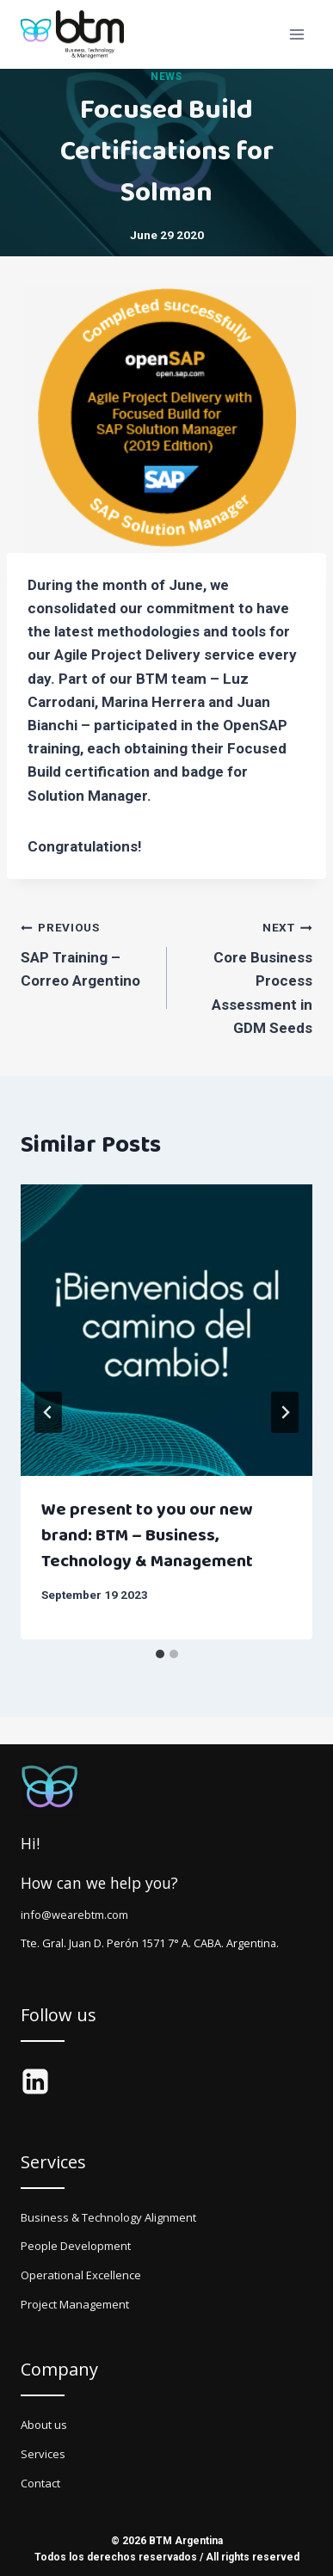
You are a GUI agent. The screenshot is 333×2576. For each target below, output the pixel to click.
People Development (76, 2245)
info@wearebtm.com (74, 1914)
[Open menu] (296, 34)
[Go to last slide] (48, 1412)
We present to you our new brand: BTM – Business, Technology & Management (147, 1535)
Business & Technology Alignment (108, 2217)
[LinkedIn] (35, 2081)
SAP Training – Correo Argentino (86, 952)
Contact (40, 2483)
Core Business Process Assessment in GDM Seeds (247, 975)
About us (44, 2424)
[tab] (160, 1654)
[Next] (285, 1412)
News (166, 77)
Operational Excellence (81, 2275)
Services (43, 2454)
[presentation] (166, 1330)
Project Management (75, 2304)
